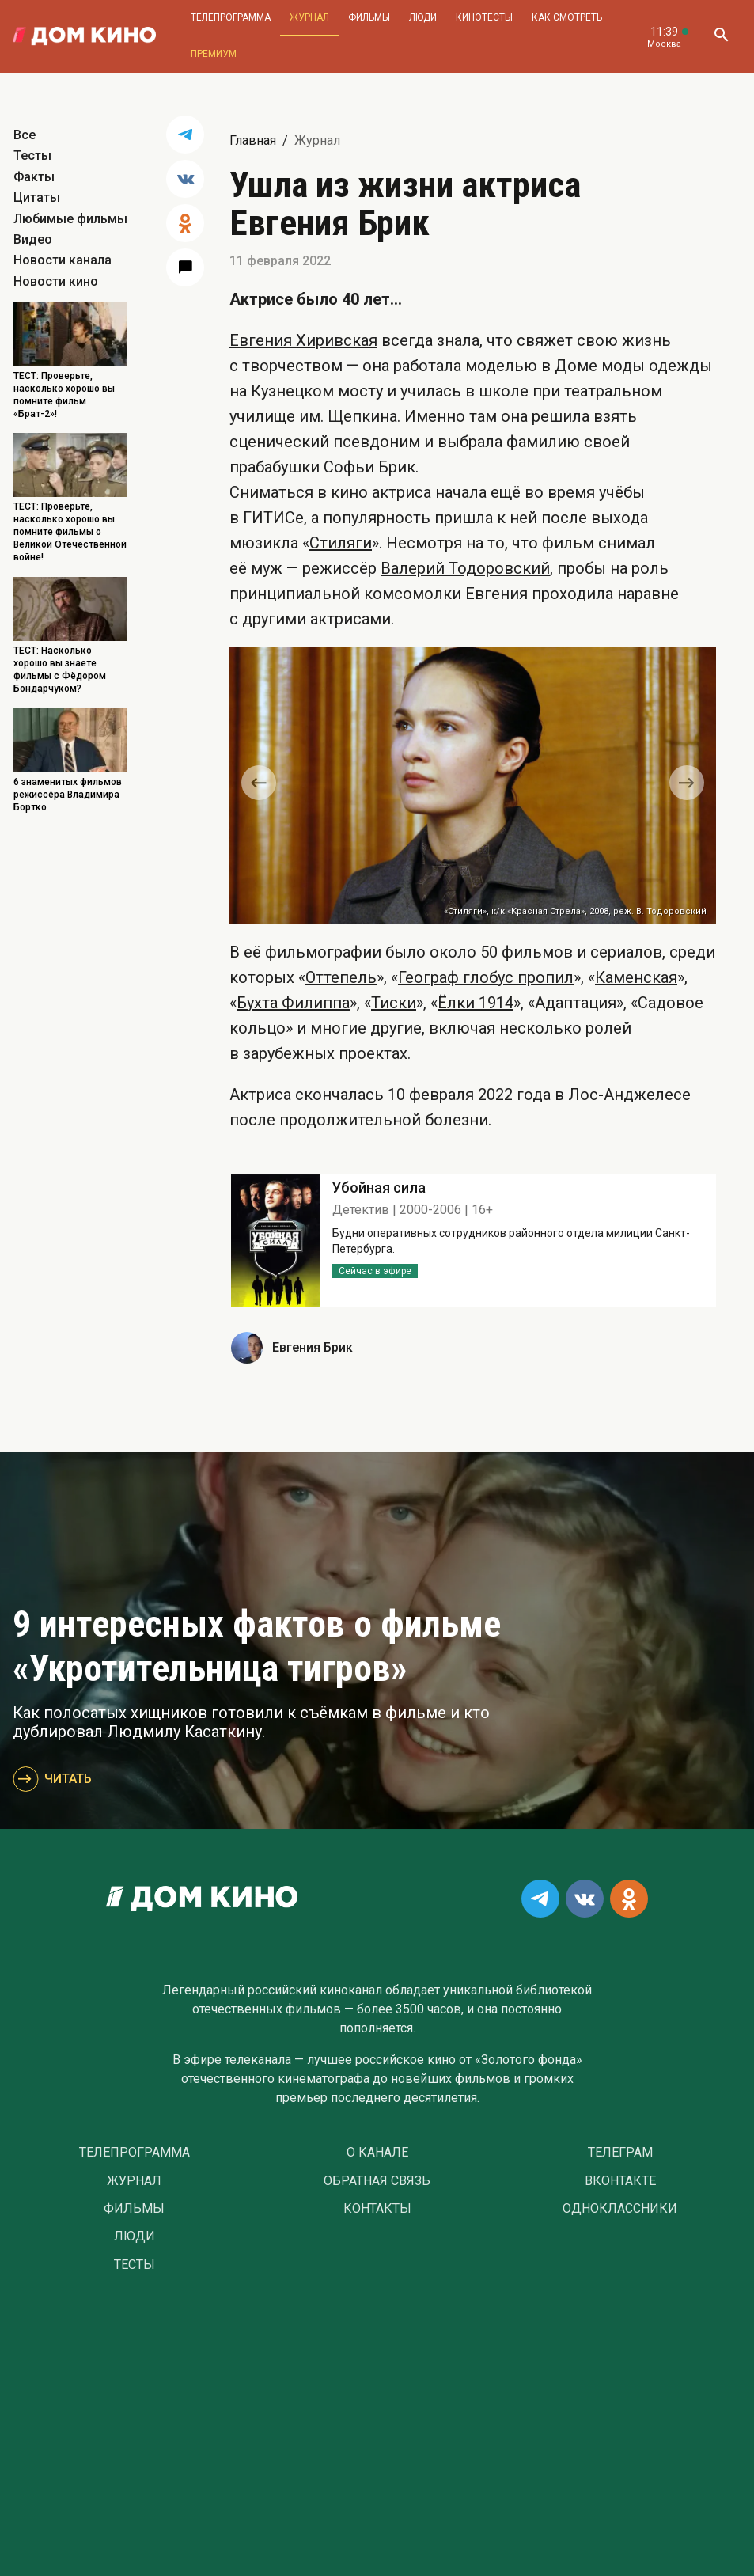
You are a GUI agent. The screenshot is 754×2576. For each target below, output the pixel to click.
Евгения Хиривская (303, 340)
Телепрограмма (231, 17)
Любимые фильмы (70, 218)
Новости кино (55, 281)
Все (24, 134)
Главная (252, 140)
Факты (34, 176)
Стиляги (340, 542)
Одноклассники (620, 2209)
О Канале (377, 2152)
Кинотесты (484, 17)
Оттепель (341, 977)
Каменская (636, 977)
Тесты (32, 155)
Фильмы (369, 17)
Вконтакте (620, 2181)
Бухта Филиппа (293, 1002)
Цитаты (36, 197)
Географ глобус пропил (486, 977)
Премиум (214, 53)
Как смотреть (567, 17)
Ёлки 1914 (475, 1002)
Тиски (393, 1002)
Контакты (377, 2209)
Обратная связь (377, 2181)
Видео (32, 239)
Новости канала (62, 259)
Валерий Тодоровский (465, 568)
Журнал (309, 17)
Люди (423, 17)
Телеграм (620, 2152)
